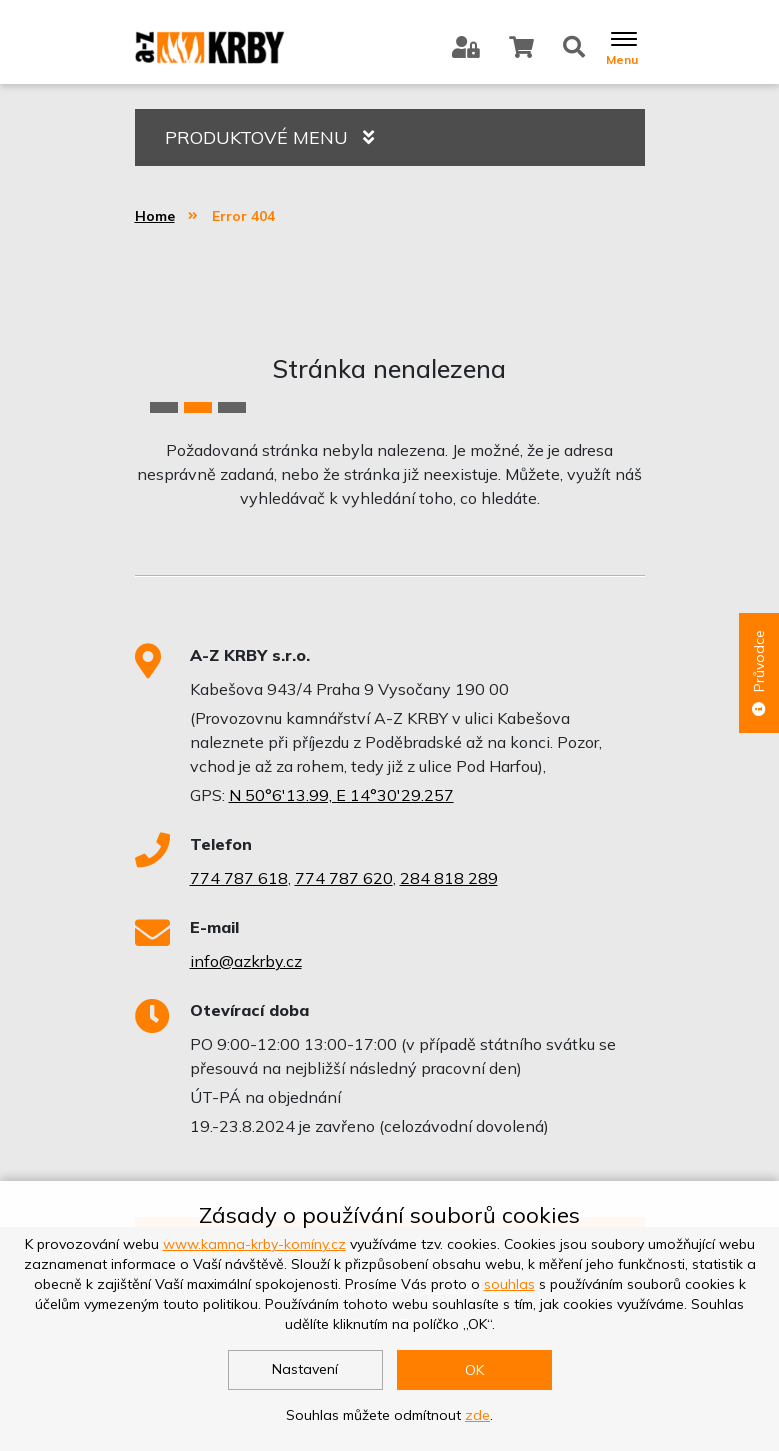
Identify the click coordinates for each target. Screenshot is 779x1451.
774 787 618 (239, 878)
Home (155, 216)
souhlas (509, 1284)
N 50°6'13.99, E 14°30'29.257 (341, 795)
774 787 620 (344, 878)
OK (474, 1370)
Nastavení (305, 1369)
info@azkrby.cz (246, 961)
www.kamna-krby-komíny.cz (254, 1244)
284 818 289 (449, 878)
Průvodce (759, 673)
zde (477, 1415)
